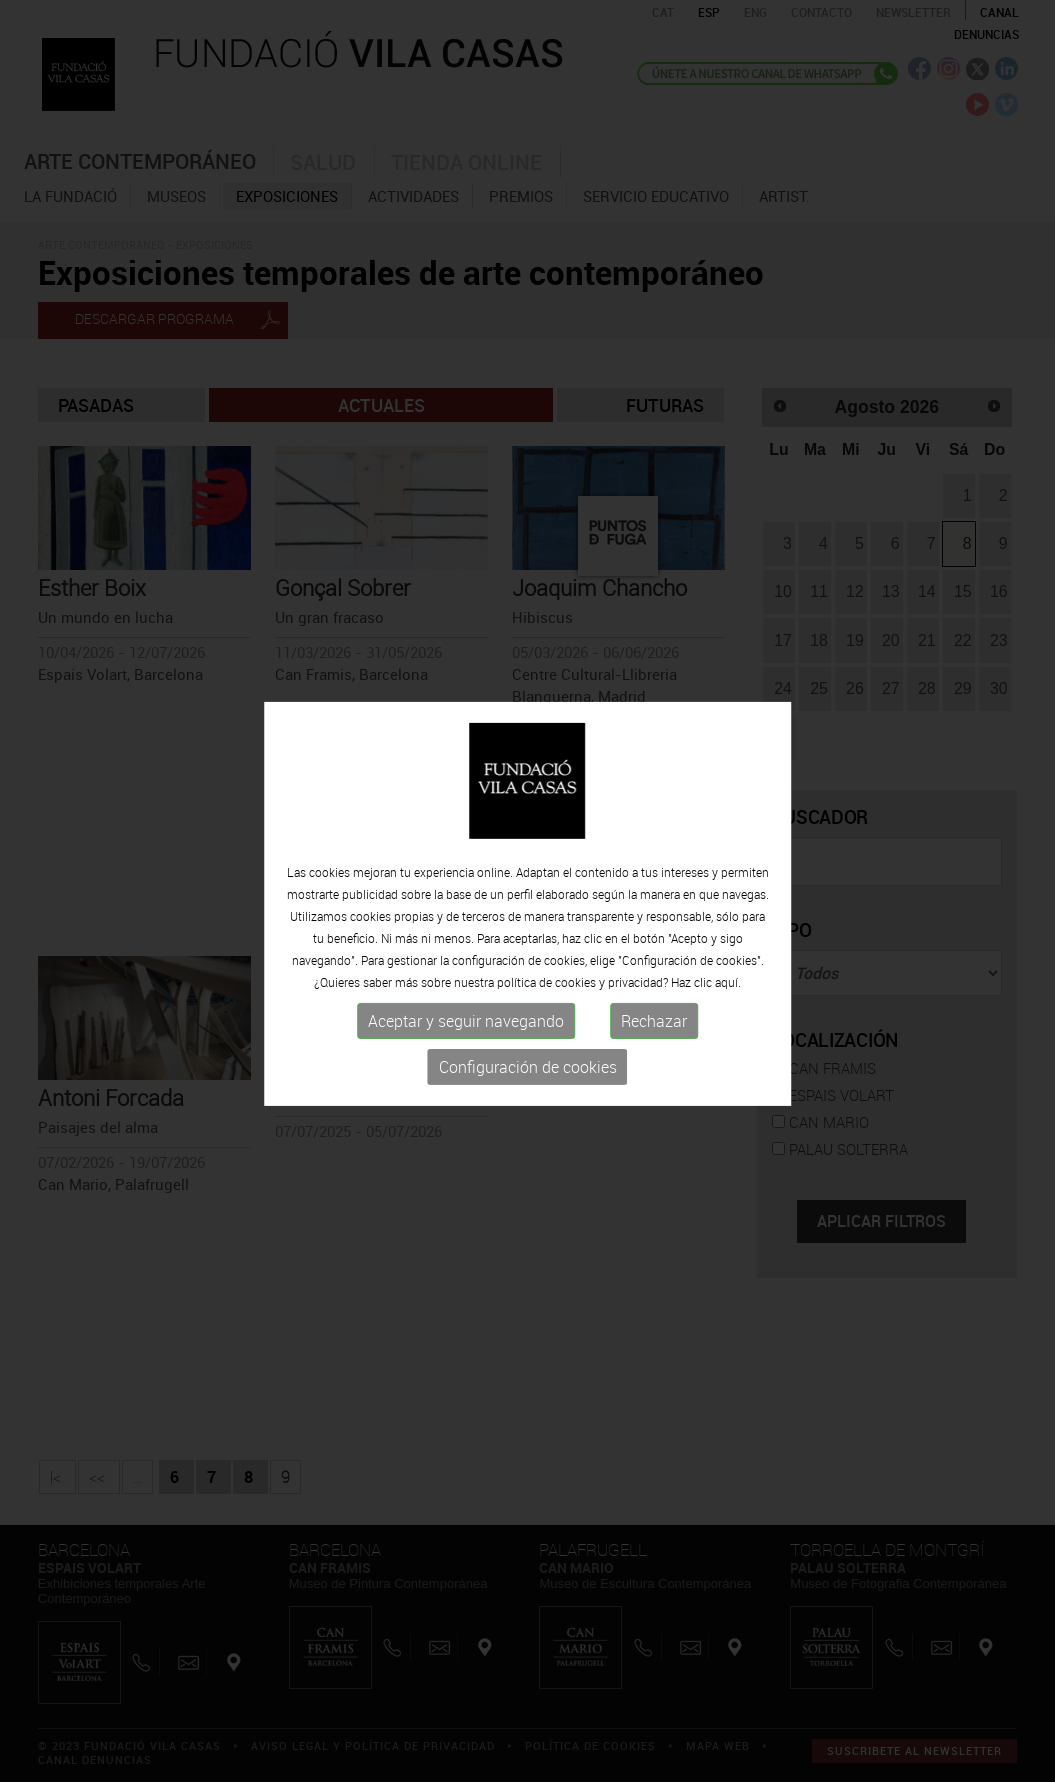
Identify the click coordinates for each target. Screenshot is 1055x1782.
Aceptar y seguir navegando (466, 1064)
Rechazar (654, 1064)
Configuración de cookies (528, 1110)
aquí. (728, 1025)
